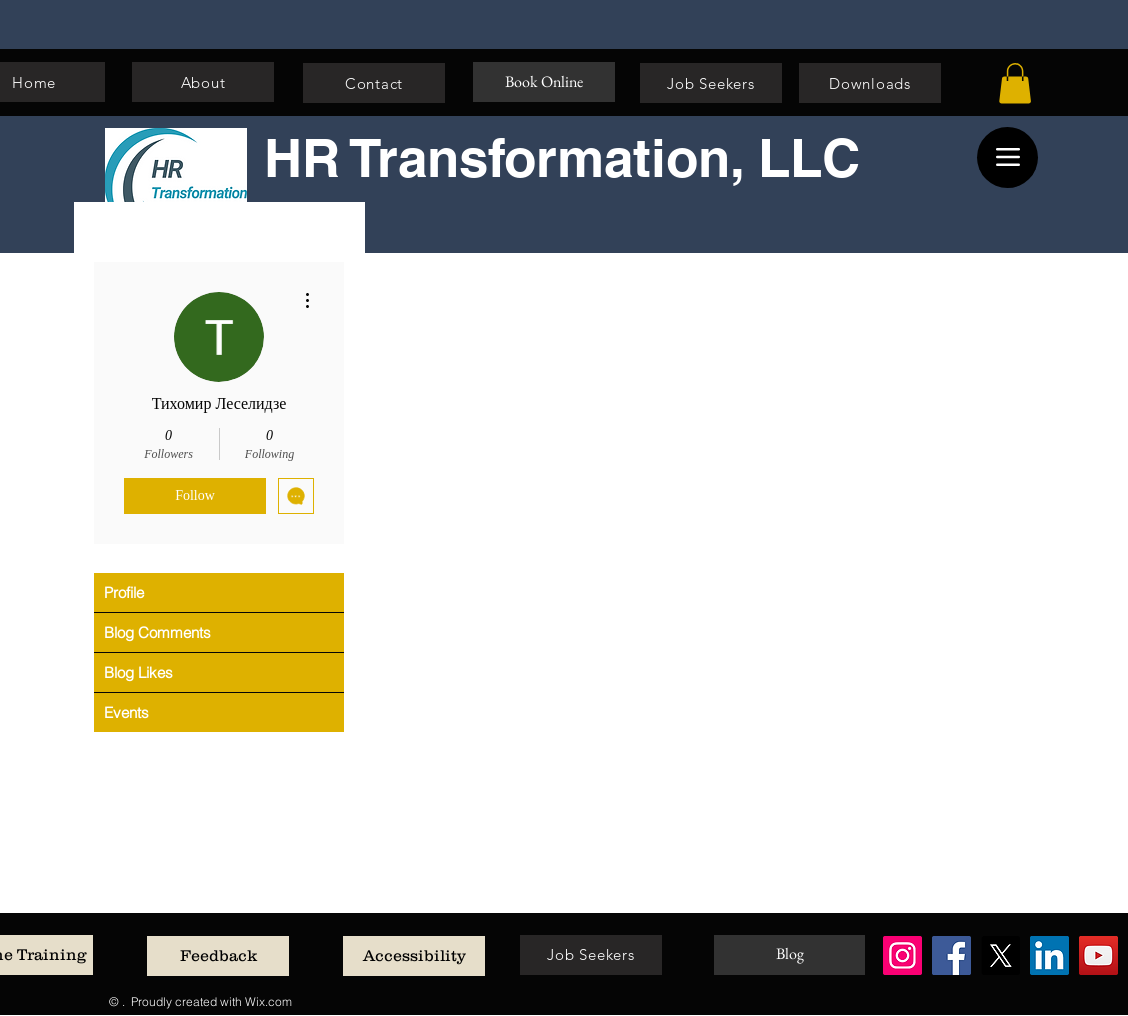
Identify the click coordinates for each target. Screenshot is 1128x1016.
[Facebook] (951, 955)
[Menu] (1007, 157)
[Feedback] (218, 956)
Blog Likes (138, 672)
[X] (1000, 955)
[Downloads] (870, 83)
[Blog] (789, 955)
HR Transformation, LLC (562, 157)
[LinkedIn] (1049, 955)
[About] (203, 82)
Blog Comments (157, 632)
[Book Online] (544, 82)
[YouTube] (1098, 955)
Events (126, 712)
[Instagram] (902, 955)
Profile (124, 592)
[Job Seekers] (711, 83)
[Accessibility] (414, 956)
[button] (1015, 83)
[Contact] (374, 83)
